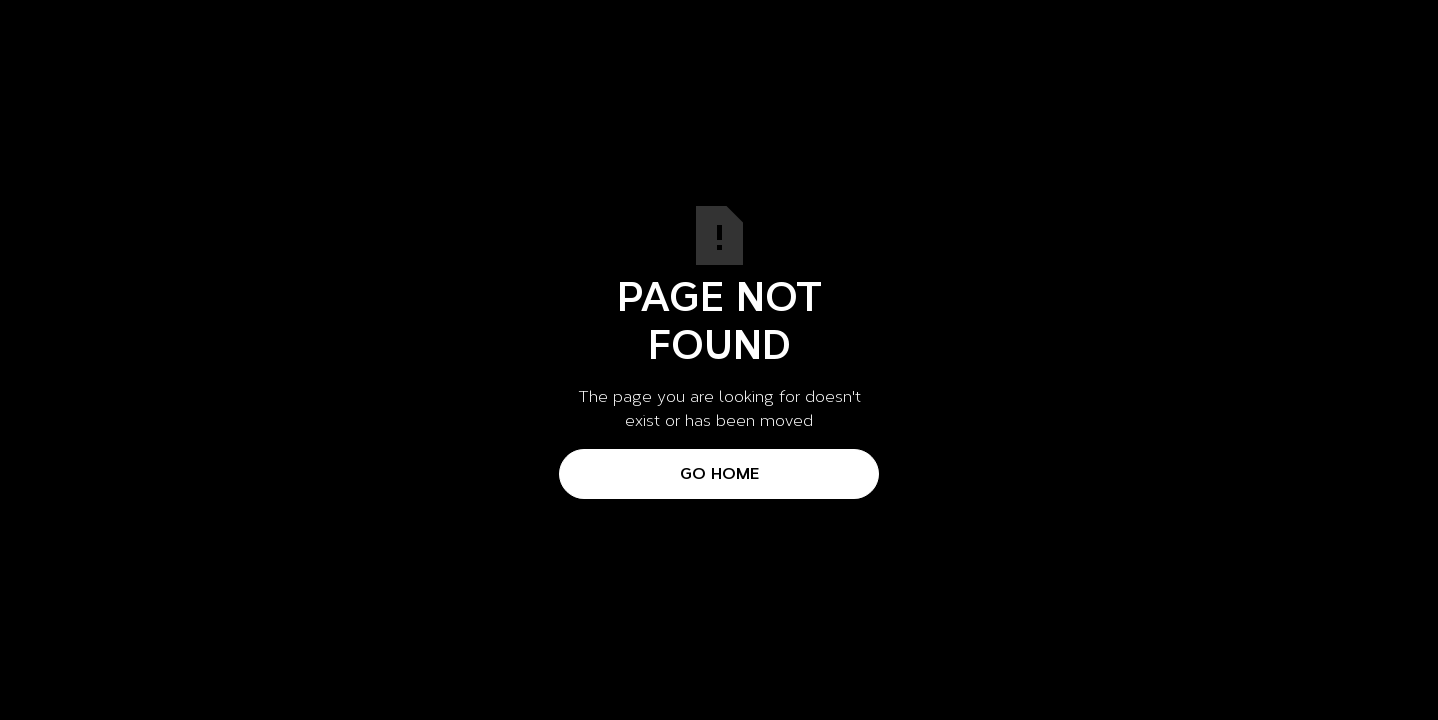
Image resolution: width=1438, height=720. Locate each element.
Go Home (719, 473)
